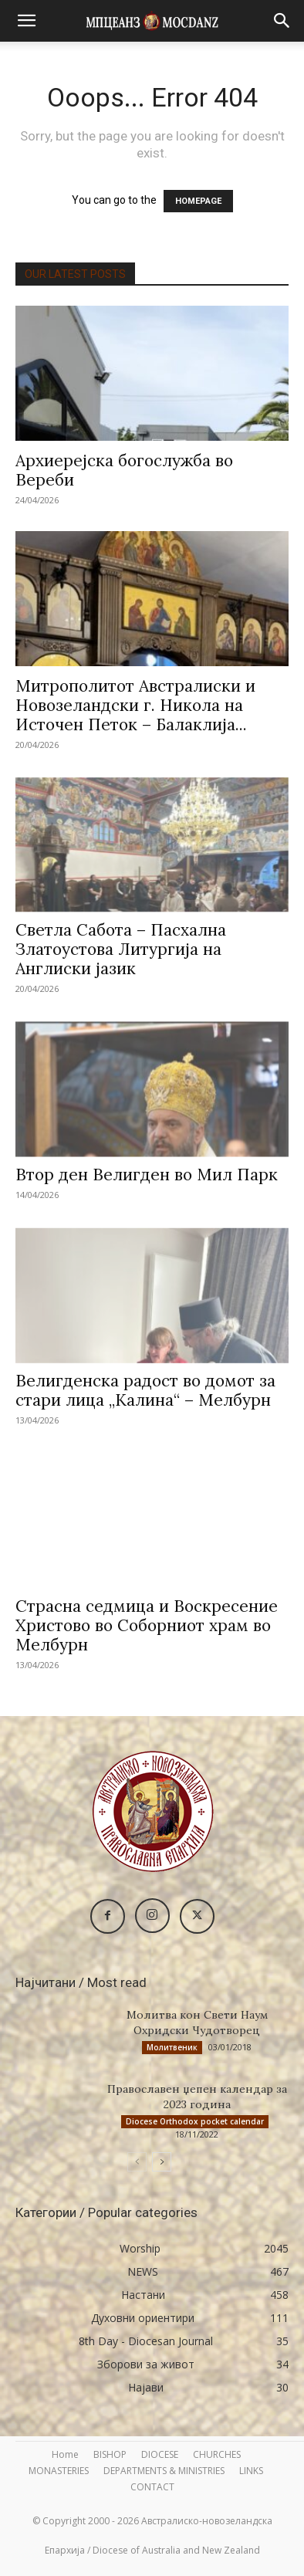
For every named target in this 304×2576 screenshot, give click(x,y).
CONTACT (152, 2486)
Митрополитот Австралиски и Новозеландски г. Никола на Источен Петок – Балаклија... (135, 705)
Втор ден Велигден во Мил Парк (146, 1174)
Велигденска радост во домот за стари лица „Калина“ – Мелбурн (145, 1390)
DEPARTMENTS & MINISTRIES (164, 2470)
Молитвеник (172, 2047)
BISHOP (110, 2454)
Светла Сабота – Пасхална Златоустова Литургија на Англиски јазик (120, 949)
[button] (26, 21)
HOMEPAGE (198, 201)
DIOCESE (159, 2454)
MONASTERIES (59, 2470)
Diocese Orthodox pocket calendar (195, 2121)
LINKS (251, 2470)
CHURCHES (217, 2454)
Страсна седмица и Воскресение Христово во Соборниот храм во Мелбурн (146, 1625)
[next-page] (161, 2161)
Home (65, 2454)
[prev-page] (137, 2161)
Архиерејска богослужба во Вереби (124, 470)
